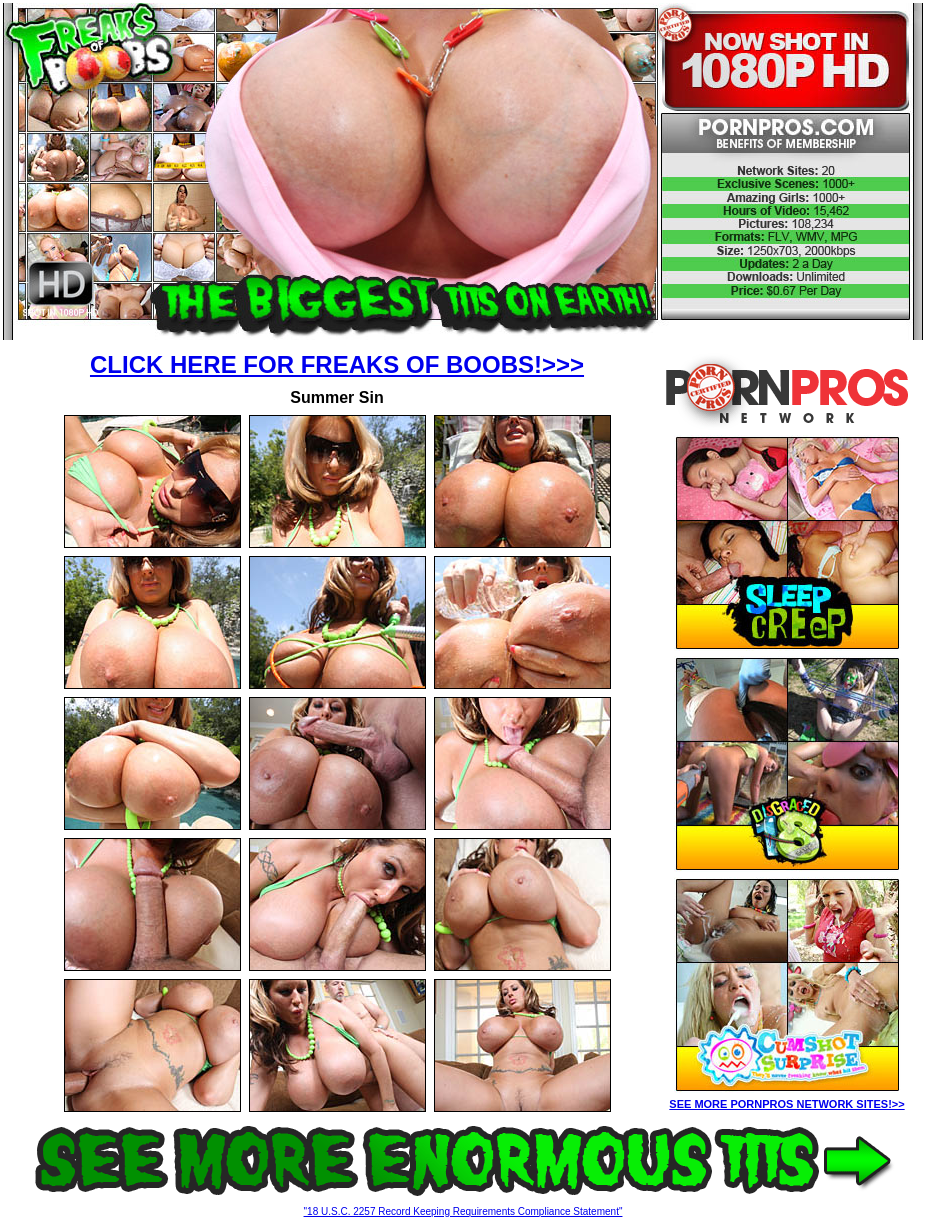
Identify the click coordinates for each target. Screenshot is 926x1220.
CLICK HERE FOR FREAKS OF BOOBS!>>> (337, 364)
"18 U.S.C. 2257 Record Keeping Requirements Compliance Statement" (463, 1211)
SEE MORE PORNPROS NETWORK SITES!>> (786, 1104)
